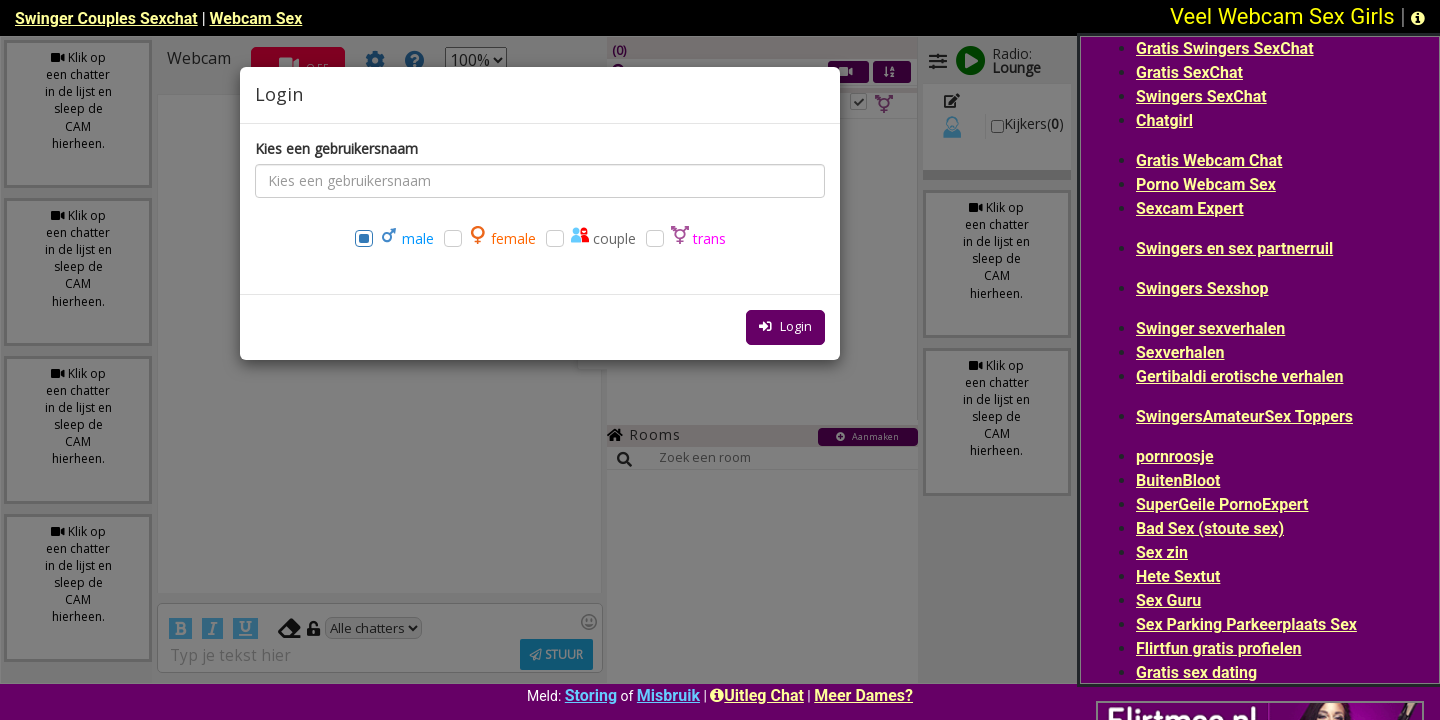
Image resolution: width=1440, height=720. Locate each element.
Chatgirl (1164, 120)
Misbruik (668, 695)
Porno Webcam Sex (1206, 184)
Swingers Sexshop (1202, 288)
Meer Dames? (863, 695)
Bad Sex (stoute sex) (1210, 528)
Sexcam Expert (1190, 208)
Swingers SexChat (1201, 96)
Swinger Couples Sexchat (106, 18)
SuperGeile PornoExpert (1222, 504)
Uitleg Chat (757, 695)
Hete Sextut (1178, 576)
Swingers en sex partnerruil (1234, 248)
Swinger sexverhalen (1210, 328)
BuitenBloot (1178, 480)
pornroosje (1175, 456)
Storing (591, 695)
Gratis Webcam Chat (1209, 160)
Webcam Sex (256, 18)
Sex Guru (1168, 600)
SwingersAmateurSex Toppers (1244, 416)
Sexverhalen (1180, 352)
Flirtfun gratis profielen (1219, 648)
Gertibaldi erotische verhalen (1239, 376)
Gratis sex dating (1196, 672)
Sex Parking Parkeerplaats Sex (1246, 624)
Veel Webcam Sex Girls (1282, 16)
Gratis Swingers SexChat (1225, 48)
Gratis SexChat (1189, 72)
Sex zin (1162, 552)
